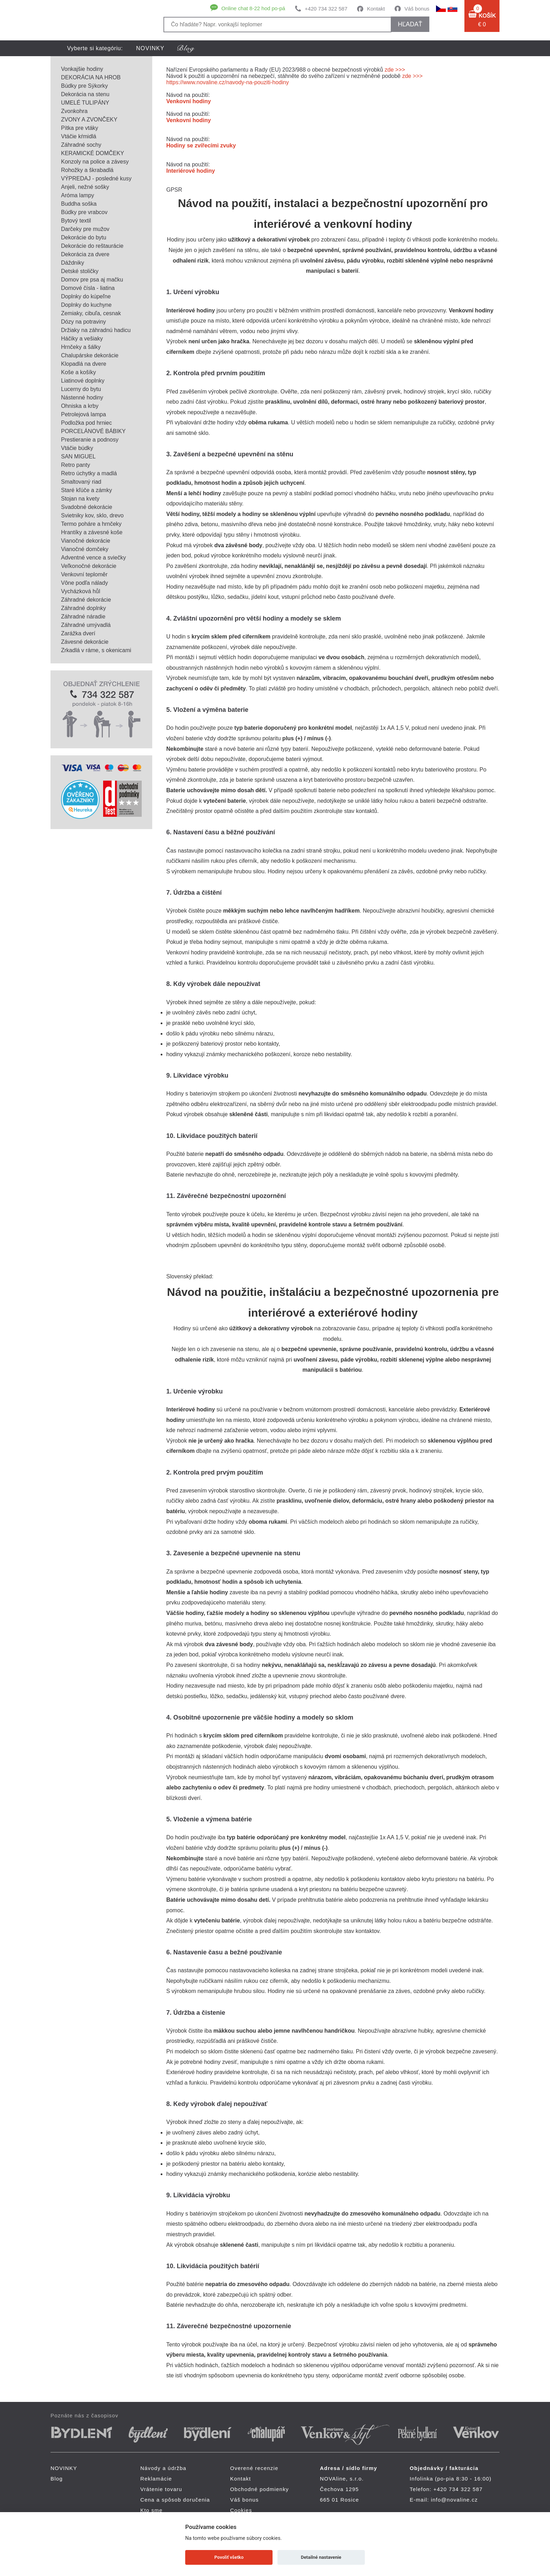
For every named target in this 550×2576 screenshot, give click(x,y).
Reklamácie (156, 2479)
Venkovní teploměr (84, 574)
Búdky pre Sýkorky (84, 86)
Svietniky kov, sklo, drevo (92, 515)
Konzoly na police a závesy (95, 162)
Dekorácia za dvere (85, 254)
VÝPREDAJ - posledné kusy (96, 178)
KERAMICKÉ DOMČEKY (92, 153)
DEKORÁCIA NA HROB (91, 77)
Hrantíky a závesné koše (91, 532)
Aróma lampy (77, 195)
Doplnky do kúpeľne (86, 296)
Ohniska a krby (80, 406)
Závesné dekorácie (84, 642)
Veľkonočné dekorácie (88, 566)
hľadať (410, 24)
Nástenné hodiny (82, 397)
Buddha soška (78, 204)
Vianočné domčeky (84, 549)
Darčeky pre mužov (85, 229)
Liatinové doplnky (83, 381)
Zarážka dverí (78, 633)
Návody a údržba (163, 2468)
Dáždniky (72, 263)
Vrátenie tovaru (161, 2489)
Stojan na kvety (80, 499)
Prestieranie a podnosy (90, 440)
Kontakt (376, 9)
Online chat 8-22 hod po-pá (253, 8)
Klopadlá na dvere (83, 364)
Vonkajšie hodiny (82, 69)
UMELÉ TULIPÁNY (85, 103)
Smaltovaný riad (81, 482)
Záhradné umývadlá (85, 625)
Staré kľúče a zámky (86, 490)
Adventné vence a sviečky (93, 558)
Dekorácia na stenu (85, 94)
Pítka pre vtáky (79, 128)
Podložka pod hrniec (86, 423)
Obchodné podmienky (259, 2489)
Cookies (241, 2510)
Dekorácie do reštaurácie (92, 246)
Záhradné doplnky (83, 608)
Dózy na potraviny (83, 322)
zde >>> (395, 70)
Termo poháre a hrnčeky (91, 524)
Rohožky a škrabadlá (87, 170)
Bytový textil (76, 221)
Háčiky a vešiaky (82, 339)
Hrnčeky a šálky (81, 347)
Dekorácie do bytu (83, 237)
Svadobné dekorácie (86, 507)
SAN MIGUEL (78, 456)
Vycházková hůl (80, 591)
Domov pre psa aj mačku (92, 280)
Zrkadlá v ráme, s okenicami (96, 650)
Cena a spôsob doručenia (175, 2500)
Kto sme (151, 2510)
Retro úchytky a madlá (89, 473)
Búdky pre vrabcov (84, 212)
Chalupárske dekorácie (90, 355)
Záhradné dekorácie (86, 600)
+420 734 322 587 (326, 9)
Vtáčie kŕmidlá (78, 136)
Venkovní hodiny (189, 101)
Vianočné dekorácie (85, 541)
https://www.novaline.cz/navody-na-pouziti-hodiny (227, 82)
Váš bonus (416, 9)
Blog (57, 2479)
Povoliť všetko (228, 2557)
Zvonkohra (74, 111)
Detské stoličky (80, 271)
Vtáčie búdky (77, 448)
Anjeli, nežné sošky (85, 187)
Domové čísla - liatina (88, 288)
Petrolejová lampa (83, 414)
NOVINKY (150, 48)
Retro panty (75, 465)
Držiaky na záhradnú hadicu (95, 330)
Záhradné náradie (83, 617)
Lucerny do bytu (81, 389)
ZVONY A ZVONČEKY (89, 119)
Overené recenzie (254, 2468)
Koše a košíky (78, 372)
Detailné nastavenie (321, 2557)
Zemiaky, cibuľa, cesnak (91, 313)
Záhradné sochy (81, 145)
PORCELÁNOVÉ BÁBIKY (93, 431)
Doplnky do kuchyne (86, 305)
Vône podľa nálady (84, 583)
